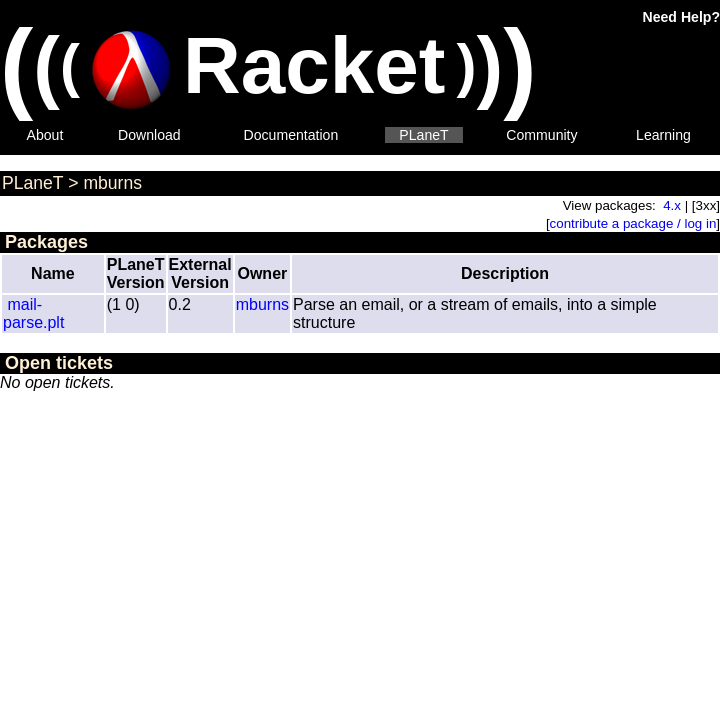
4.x (672, 205)
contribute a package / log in (633, 223)
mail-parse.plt (33, 313)
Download (149, 135)
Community (541, 135)
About (45, 135)
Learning (663, 135)
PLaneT (423, 135)
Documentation (291, 135)
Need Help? (681, 17)
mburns (112, 183)
